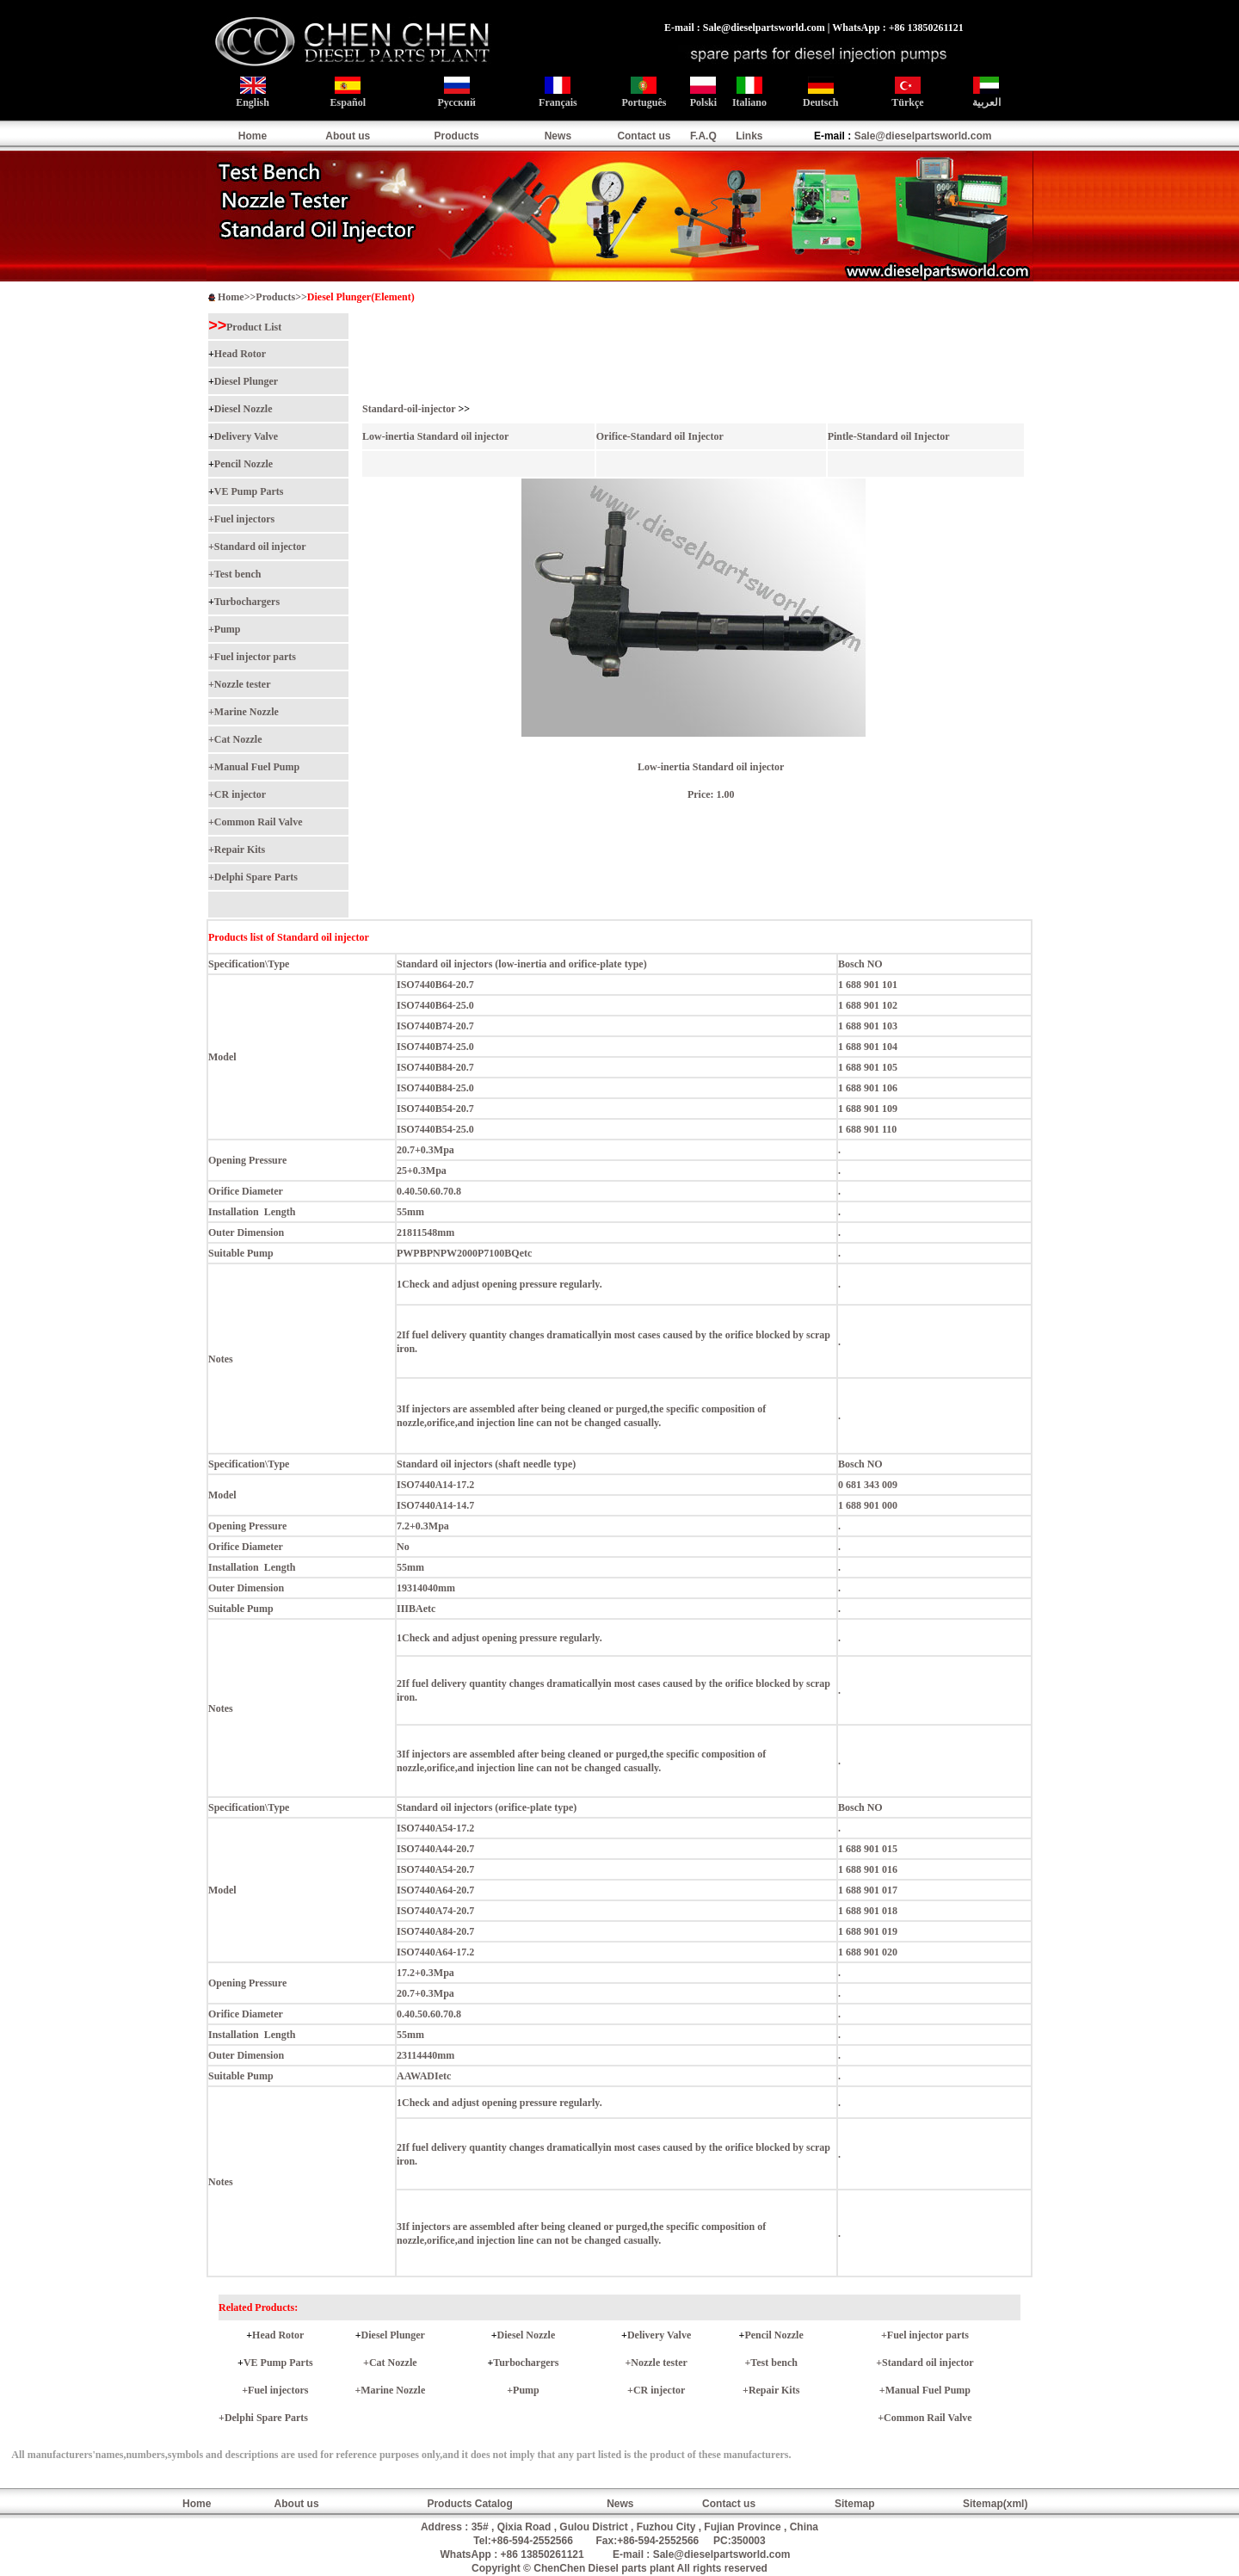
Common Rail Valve (258, 822)
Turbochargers (247, 602)
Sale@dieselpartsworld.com (923, 136)
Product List (253, 327)
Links (749, 136)
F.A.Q (703, 136)
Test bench (238, 574)
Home (252, 136)
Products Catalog (469, 2504)
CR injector (240, 794)
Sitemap (855, 2504)
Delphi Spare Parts (256, 877)
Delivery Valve (246, 436)
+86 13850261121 (542, 2554)
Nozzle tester (242, 684)
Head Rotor (240, 354)
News (558, 136)
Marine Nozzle (246, 712)
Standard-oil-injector (408, 409)
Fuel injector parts (255, 657)
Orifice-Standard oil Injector (660, 436)
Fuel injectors (244, 519)
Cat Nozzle (238, 739)
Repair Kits (239, 849)
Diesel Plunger (246, 381)
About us (347, 136)
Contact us (643, 136)
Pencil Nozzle (243, 464)
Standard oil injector (260, 547)
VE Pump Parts (249, 491)
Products (457, 136)
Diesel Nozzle (243, 409)
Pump (227, 629)
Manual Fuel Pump (256, 767)
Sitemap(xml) (995, 2504)
